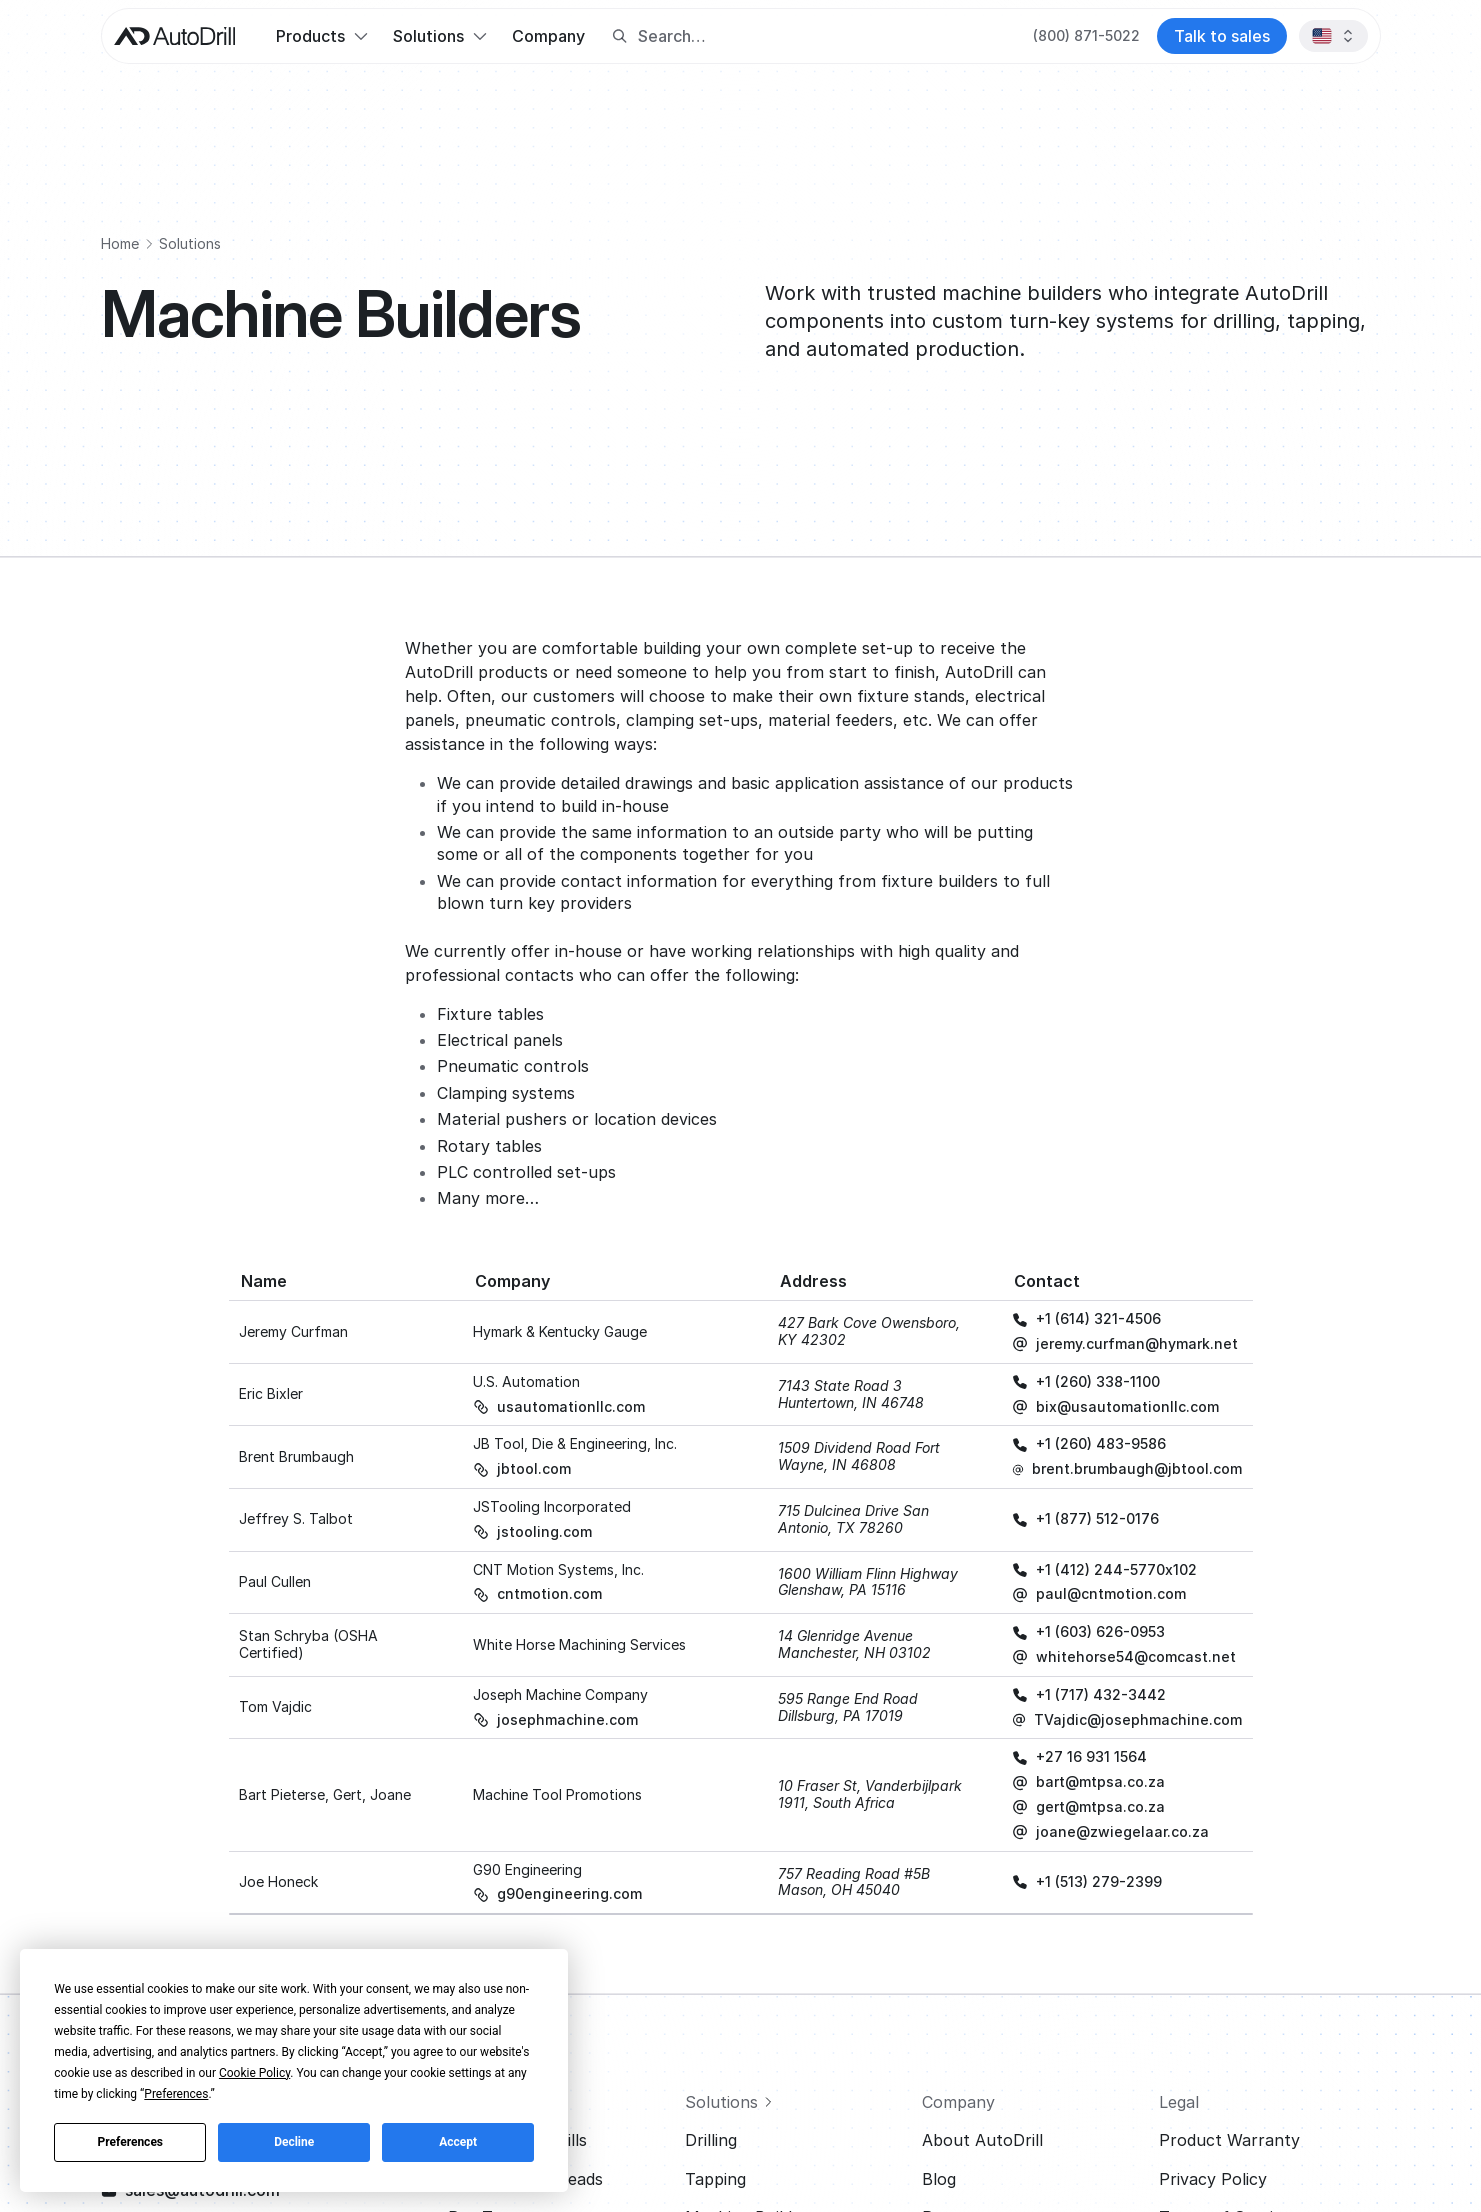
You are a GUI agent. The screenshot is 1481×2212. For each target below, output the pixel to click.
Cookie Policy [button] (254, 2073)
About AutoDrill (982, 2140)
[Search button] (619, 36)
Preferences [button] (176, 2094)
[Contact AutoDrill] (1222, 36)
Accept (458, 2142)
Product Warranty (1229, 2140)
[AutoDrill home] (175, 36)
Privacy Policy (1213, 2179)
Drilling (711, 2140)
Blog (939, 2179)
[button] (321, 36)
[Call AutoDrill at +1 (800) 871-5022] (1086, 36)
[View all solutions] (795, 2102)
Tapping (715, 2179)
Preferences (131, 2142)
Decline (294, 2142)
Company (548, 36)
